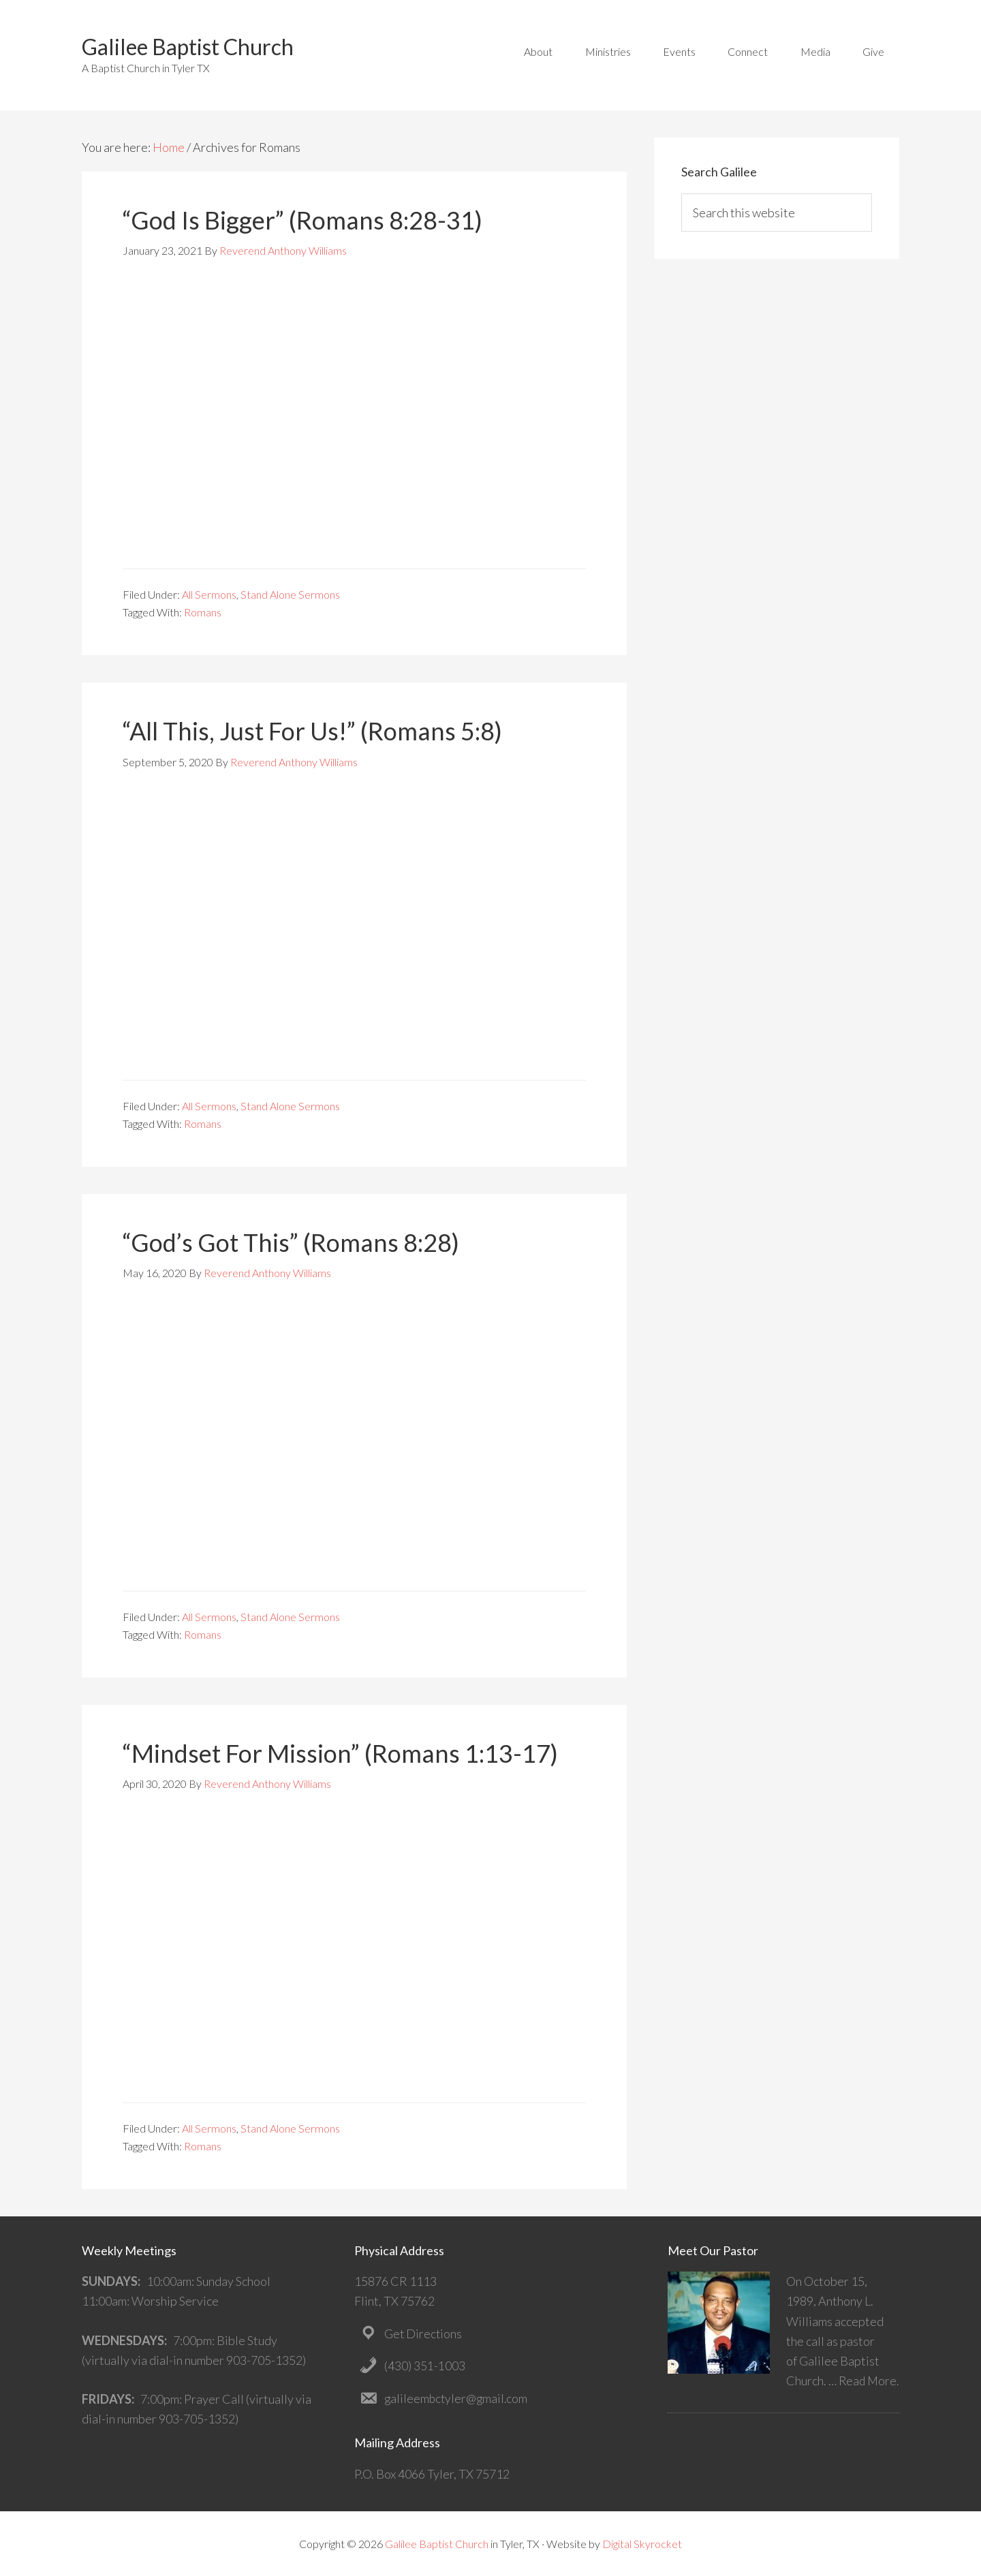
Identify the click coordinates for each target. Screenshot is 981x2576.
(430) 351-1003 (424, 2365)
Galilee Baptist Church (188, 46)
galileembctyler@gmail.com (457, 2397)
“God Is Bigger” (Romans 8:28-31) (302, 220)
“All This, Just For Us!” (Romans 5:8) (312, 731)
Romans (202, 612)
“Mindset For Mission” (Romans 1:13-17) (340, 1753)
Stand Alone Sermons (290, 594)
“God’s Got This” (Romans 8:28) (291, 1242)
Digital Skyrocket (642, 2542)
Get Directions (423, 2332)
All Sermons (209, 594)
